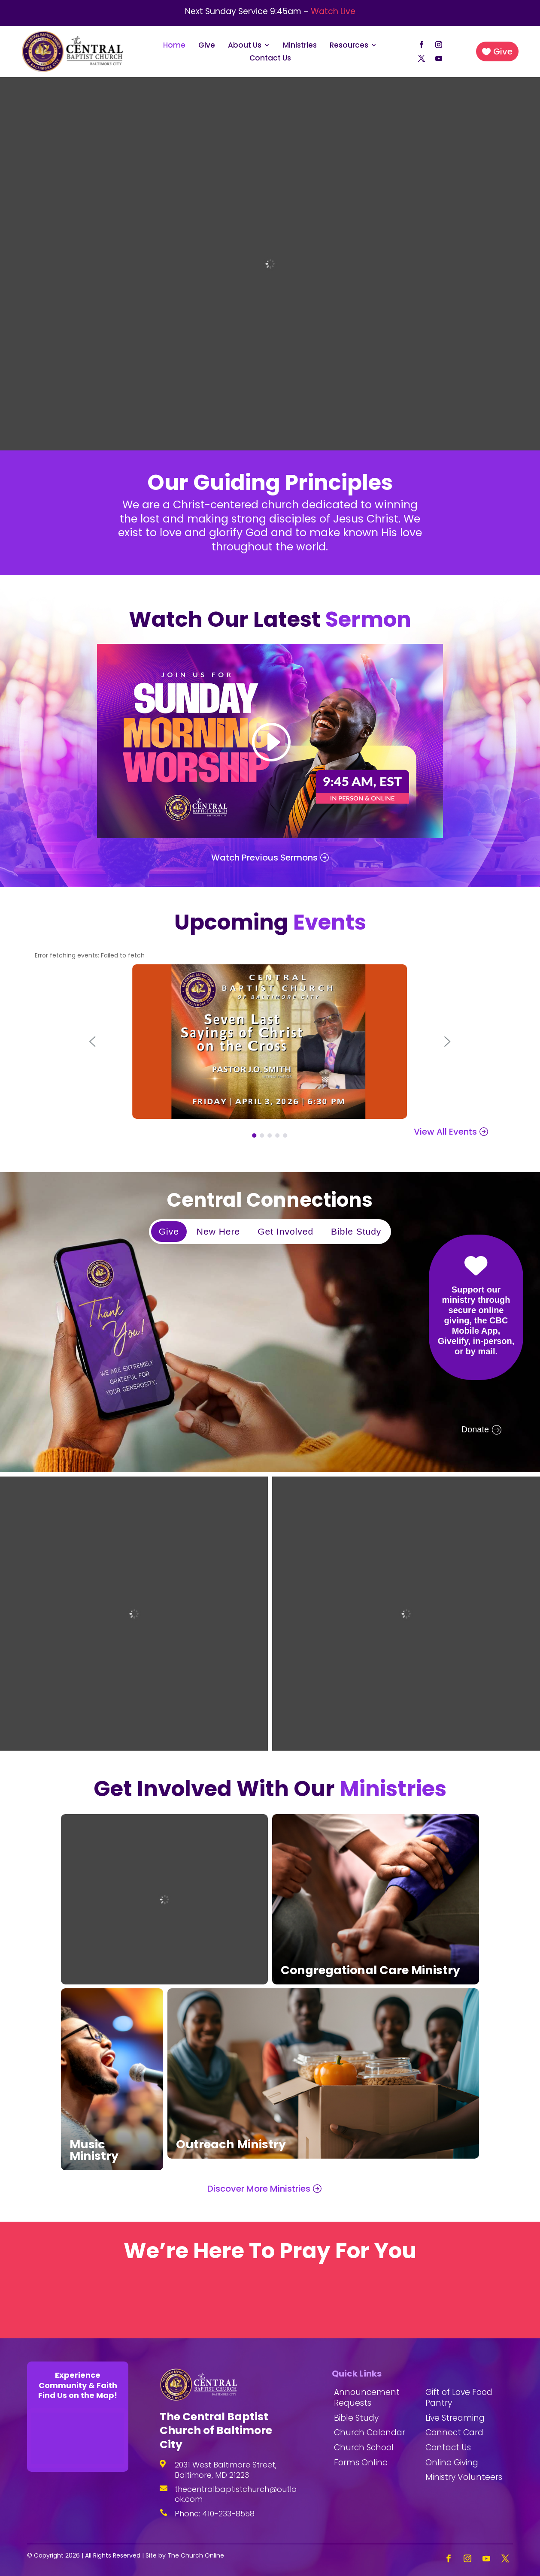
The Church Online (195, 2555)
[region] (270, 1322)
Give (206, 46)
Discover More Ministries (258, 2189)
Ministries (300, 46)
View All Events (445, 1132)
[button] (92, 1041)
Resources (349, 46)
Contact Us (270, 59)
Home (174, 46)
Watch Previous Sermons (264, 858)
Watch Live (333, 11)
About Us (244, 46)
